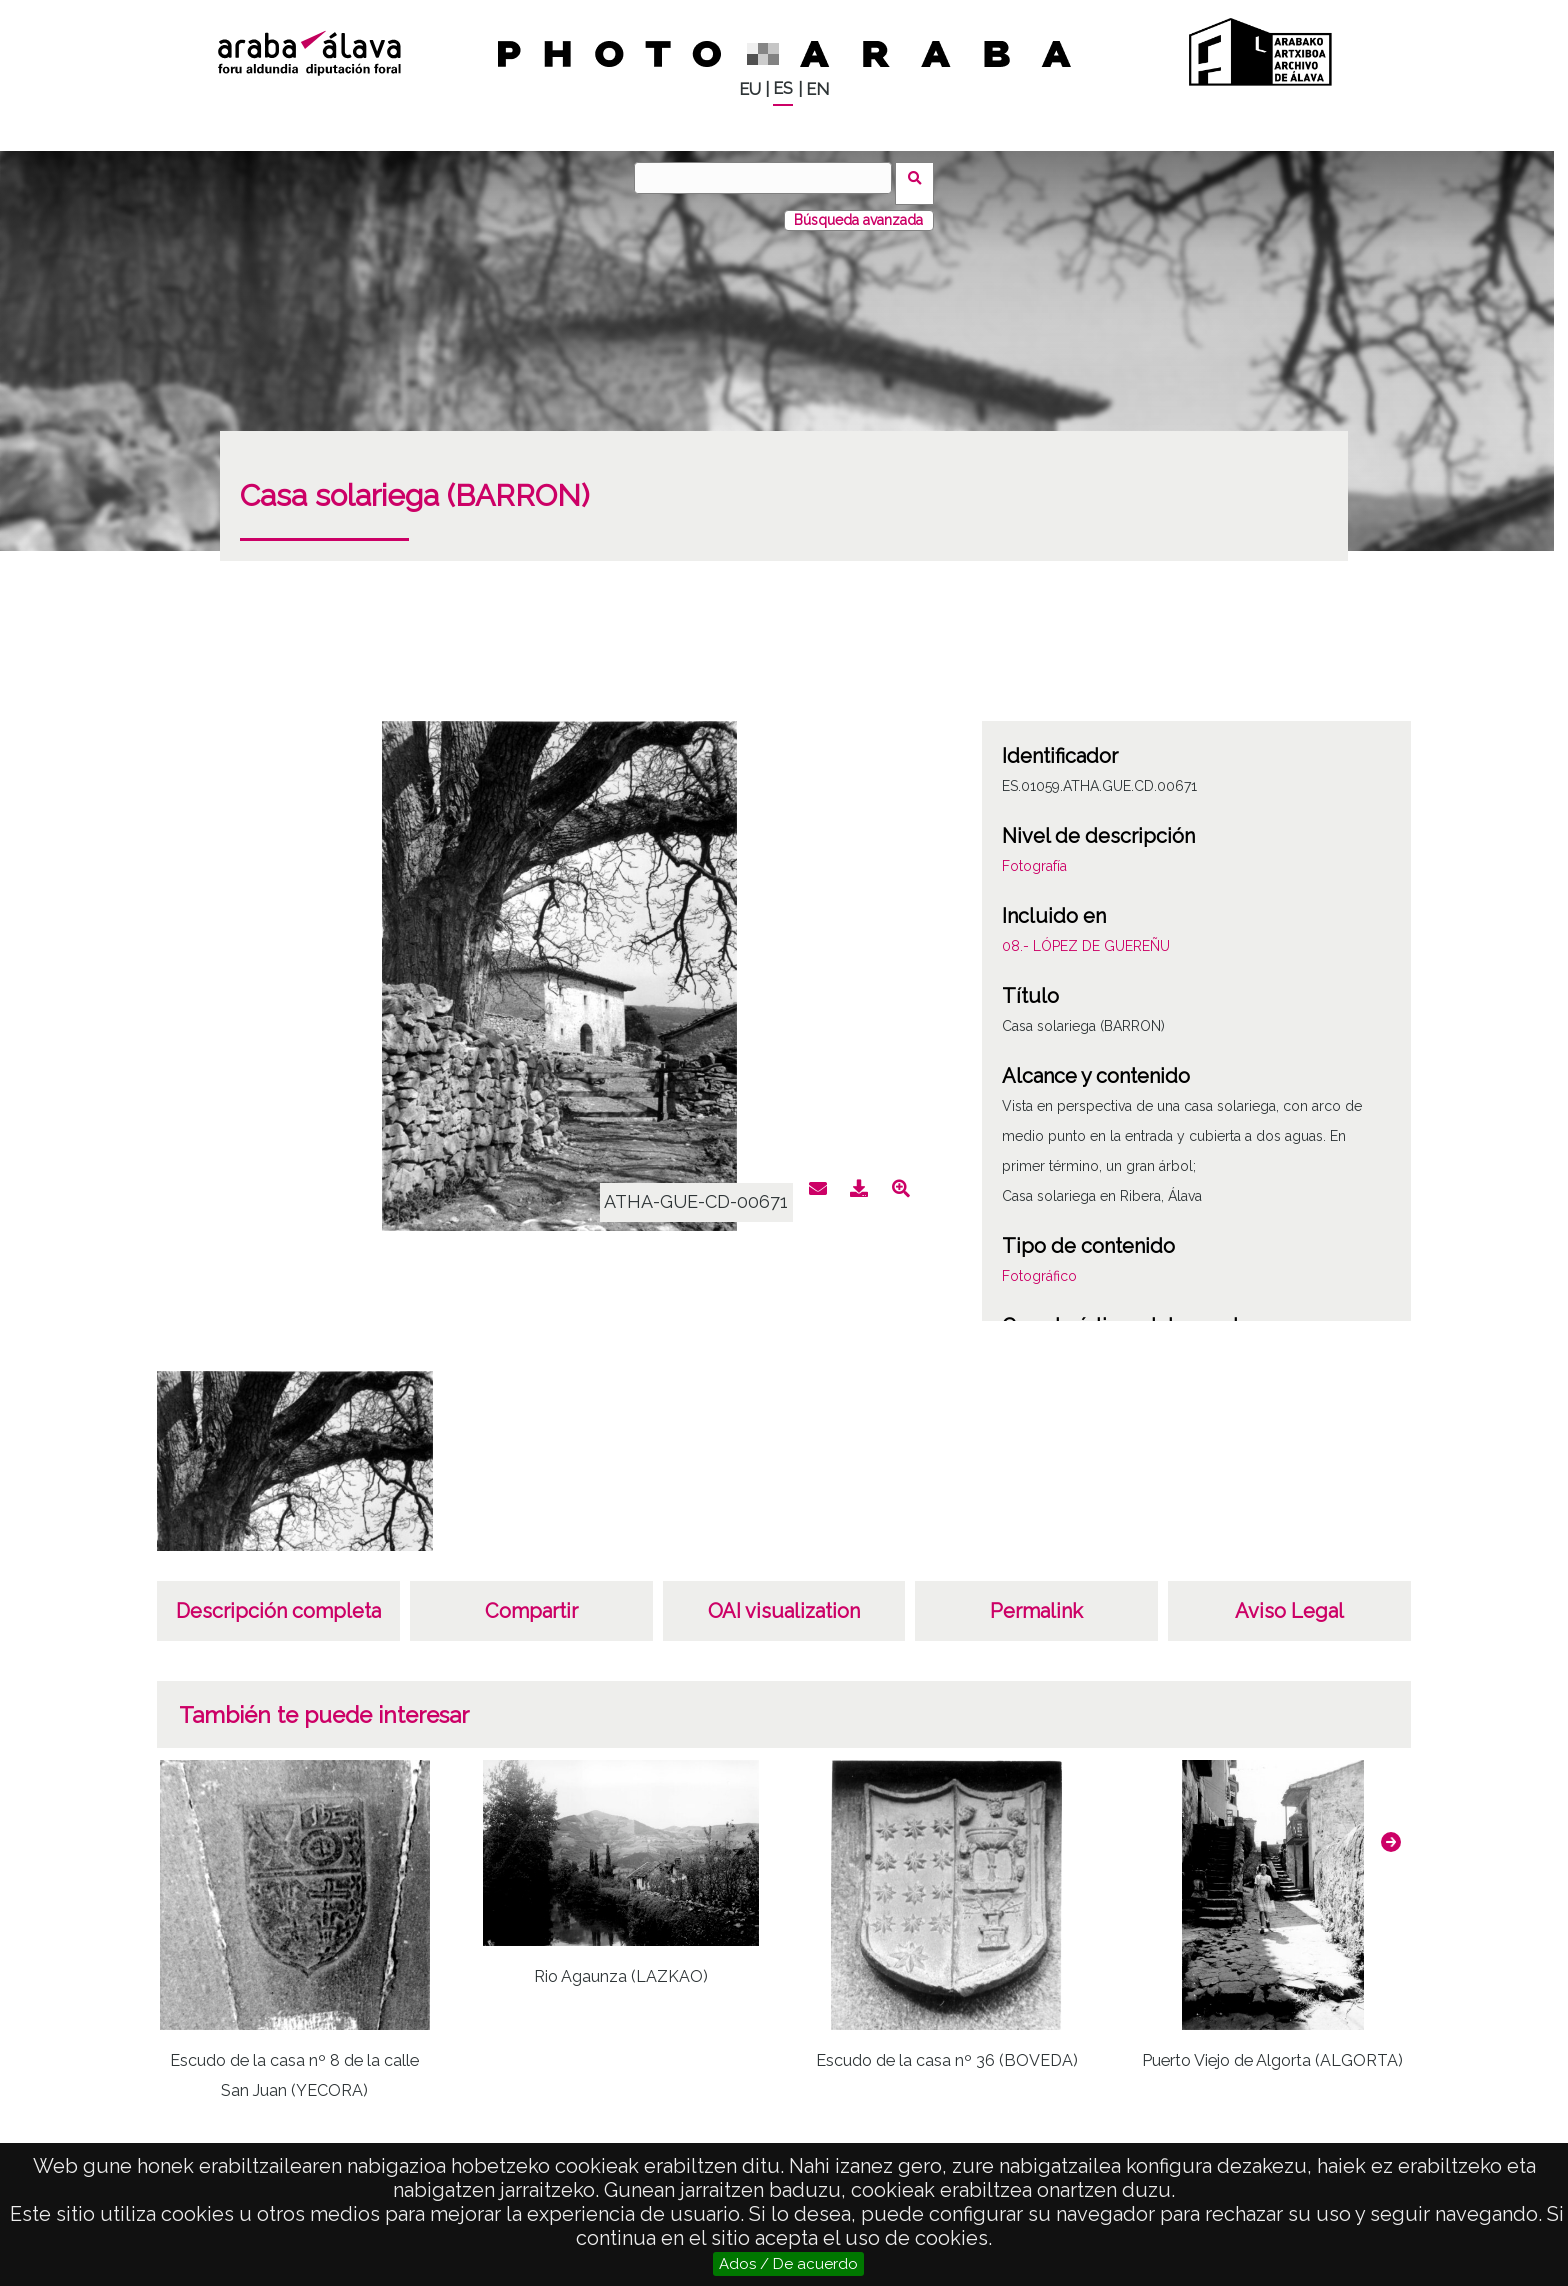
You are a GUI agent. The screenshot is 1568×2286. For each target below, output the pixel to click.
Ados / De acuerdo (788, 2264)
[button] (1391, 1831)
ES (783, 88)
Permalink (1036, 1600)
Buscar (920, 177)
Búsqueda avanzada (858, 209)
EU (750, 89)
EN (817, 89)
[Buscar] (769, 178)
